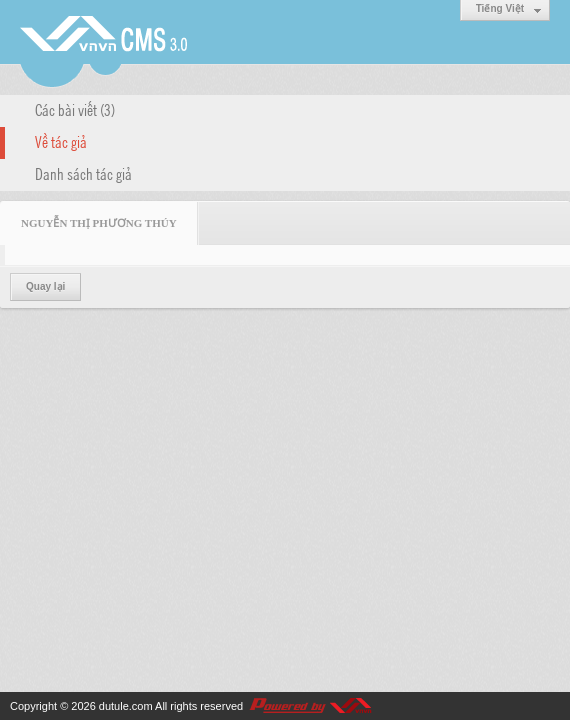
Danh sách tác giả (83, 173)
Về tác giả (61, 141)
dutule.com (126, 706)
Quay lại (45, 286)
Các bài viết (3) (75, 109)
